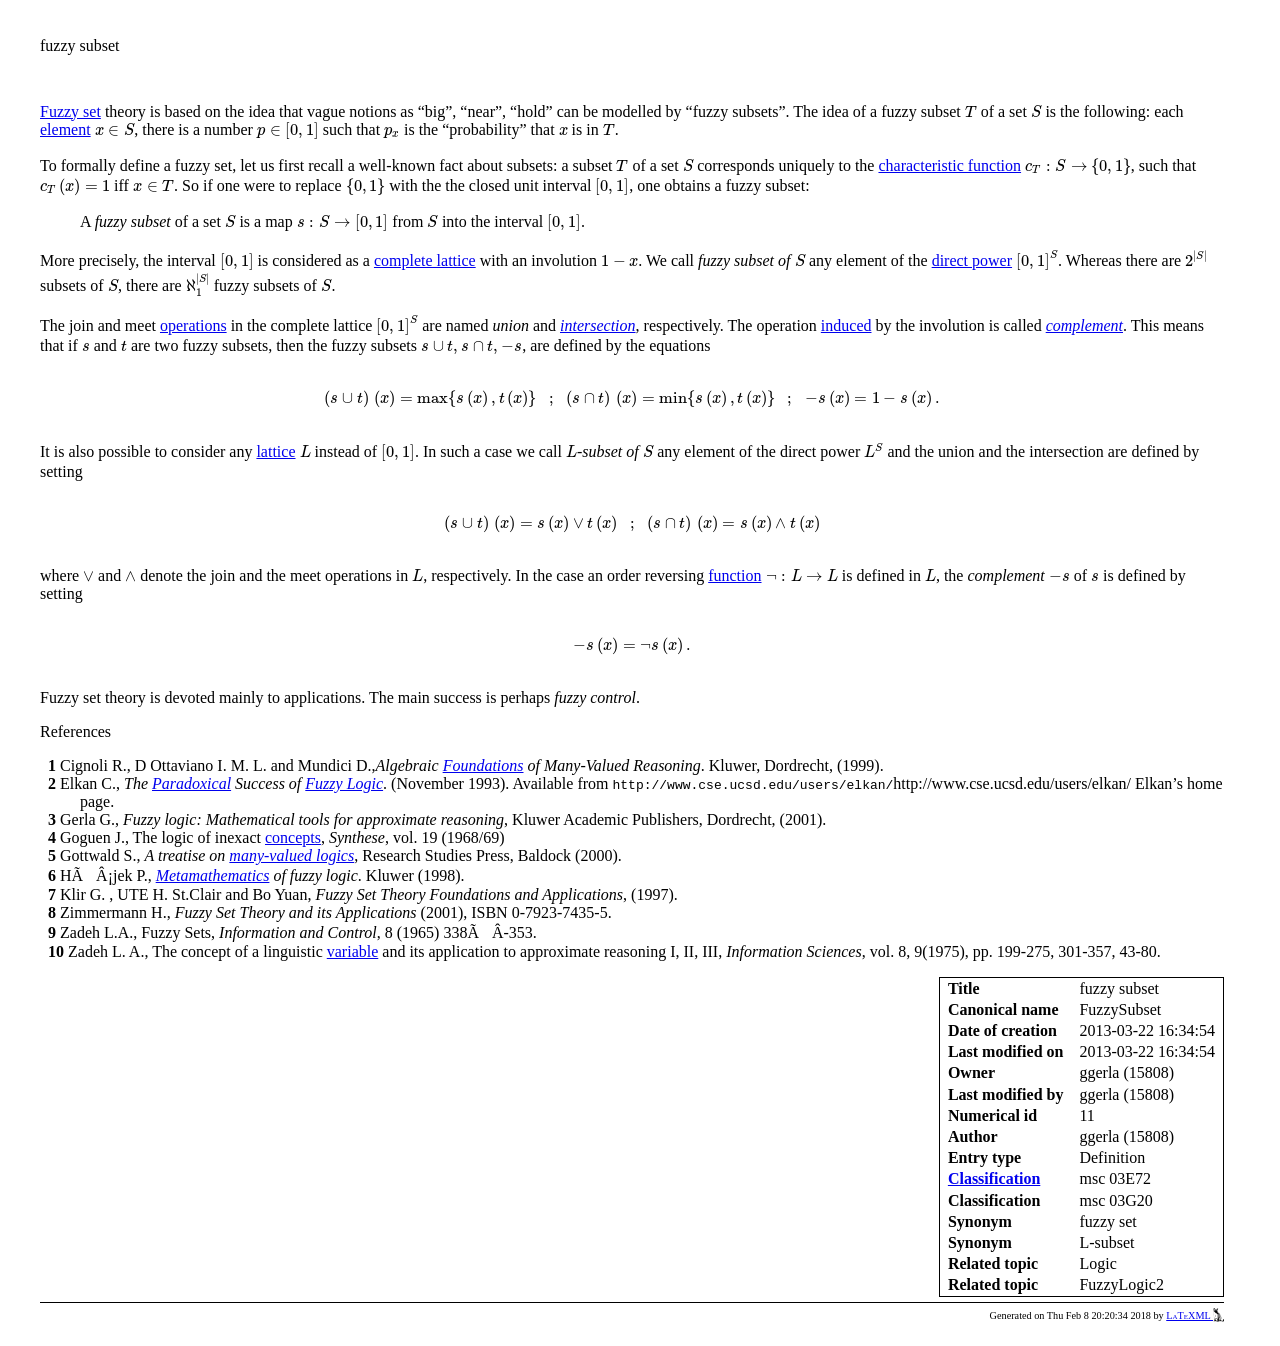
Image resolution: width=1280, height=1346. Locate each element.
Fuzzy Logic (344, 783)
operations (193, 325)
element (65, 129)
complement (1084, 325)
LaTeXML (1195, 1315)
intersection (598, 325)
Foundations (483, 765)
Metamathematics (213, 875)
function (734, 575)
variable (353, 951)
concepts (293, 837)
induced (846, 325)
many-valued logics (291, 855)
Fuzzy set (70, 111)
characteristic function (949, 165)
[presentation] (971, 111)
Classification (994, 1178)
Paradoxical (191, 783)
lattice (275, 451)
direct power (972, 260)
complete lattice (425, 260)
